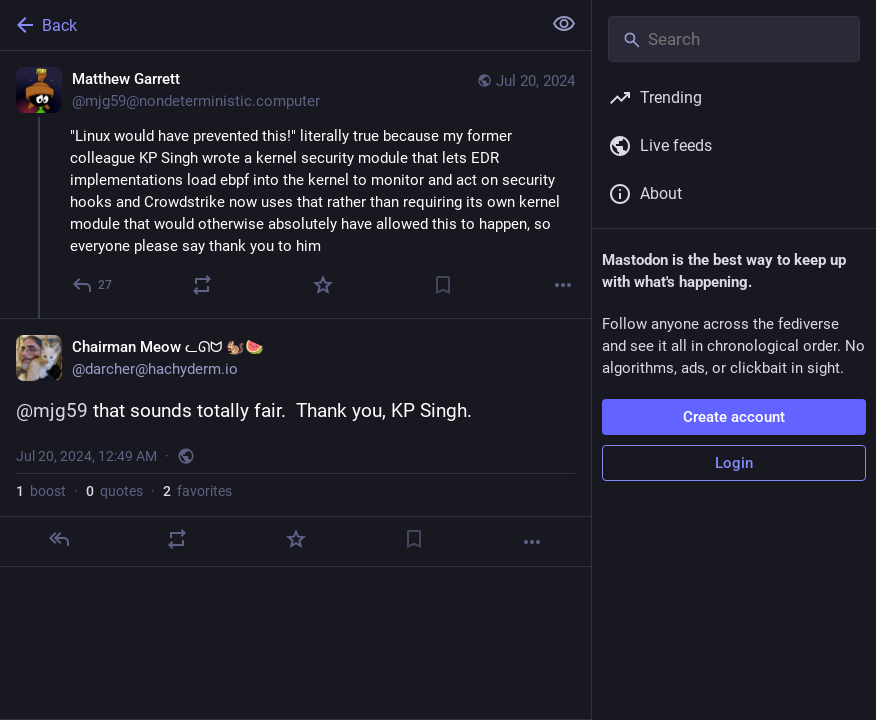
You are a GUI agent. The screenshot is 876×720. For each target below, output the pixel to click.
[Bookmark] (443, 285)
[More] (563, 285)
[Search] (734, 39)
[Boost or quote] (202, 285)
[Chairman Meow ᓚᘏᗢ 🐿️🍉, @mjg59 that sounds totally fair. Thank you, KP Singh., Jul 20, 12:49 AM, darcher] (295, 442)
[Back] (268, 25)
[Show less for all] (564, 24)
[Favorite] (323, 285)
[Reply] (93, 285)
